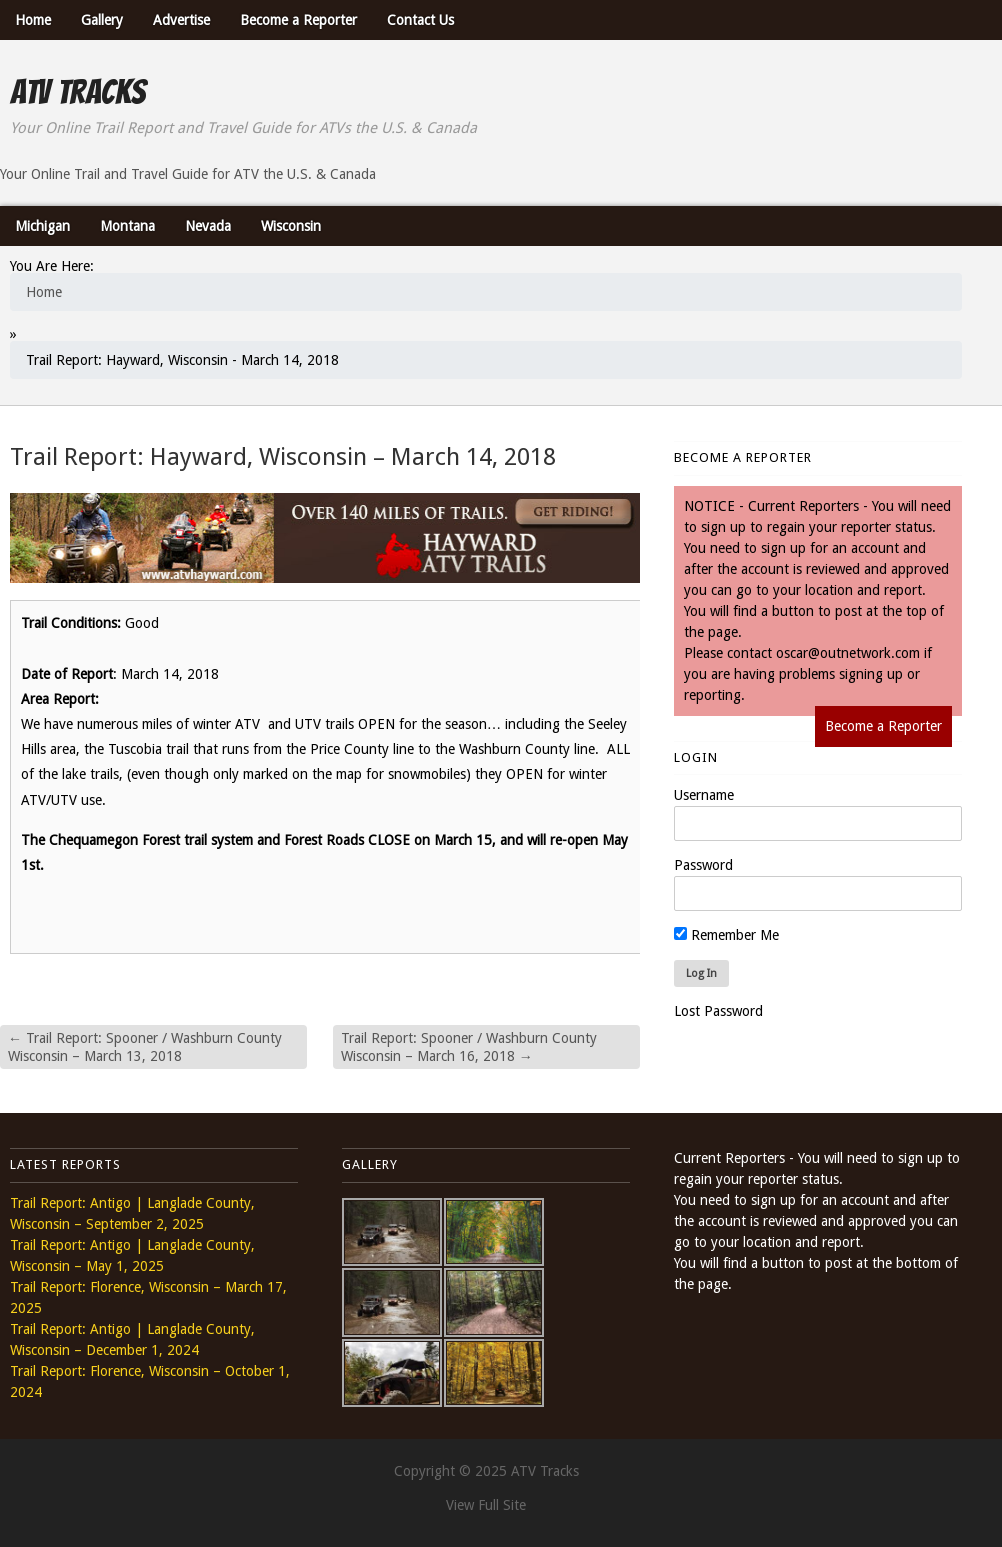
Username (704, 795)
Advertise (181, 20)
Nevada (208, 226)
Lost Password (718, 1011)
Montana (127, 226)
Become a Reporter (298, 20)
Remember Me (726, 935)
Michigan (42, 226)
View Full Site (486, 1505)
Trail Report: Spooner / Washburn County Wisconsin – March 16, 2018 (469, 1047)
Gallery (102, 20)
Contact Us (420, 20)
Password (703, 865)
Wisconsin (291, 226)
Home (33, 20)
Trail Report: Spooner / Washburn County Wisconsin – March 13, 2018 (145, 1047)
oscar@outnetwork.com (848, 653)
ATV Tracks (77, 92)
